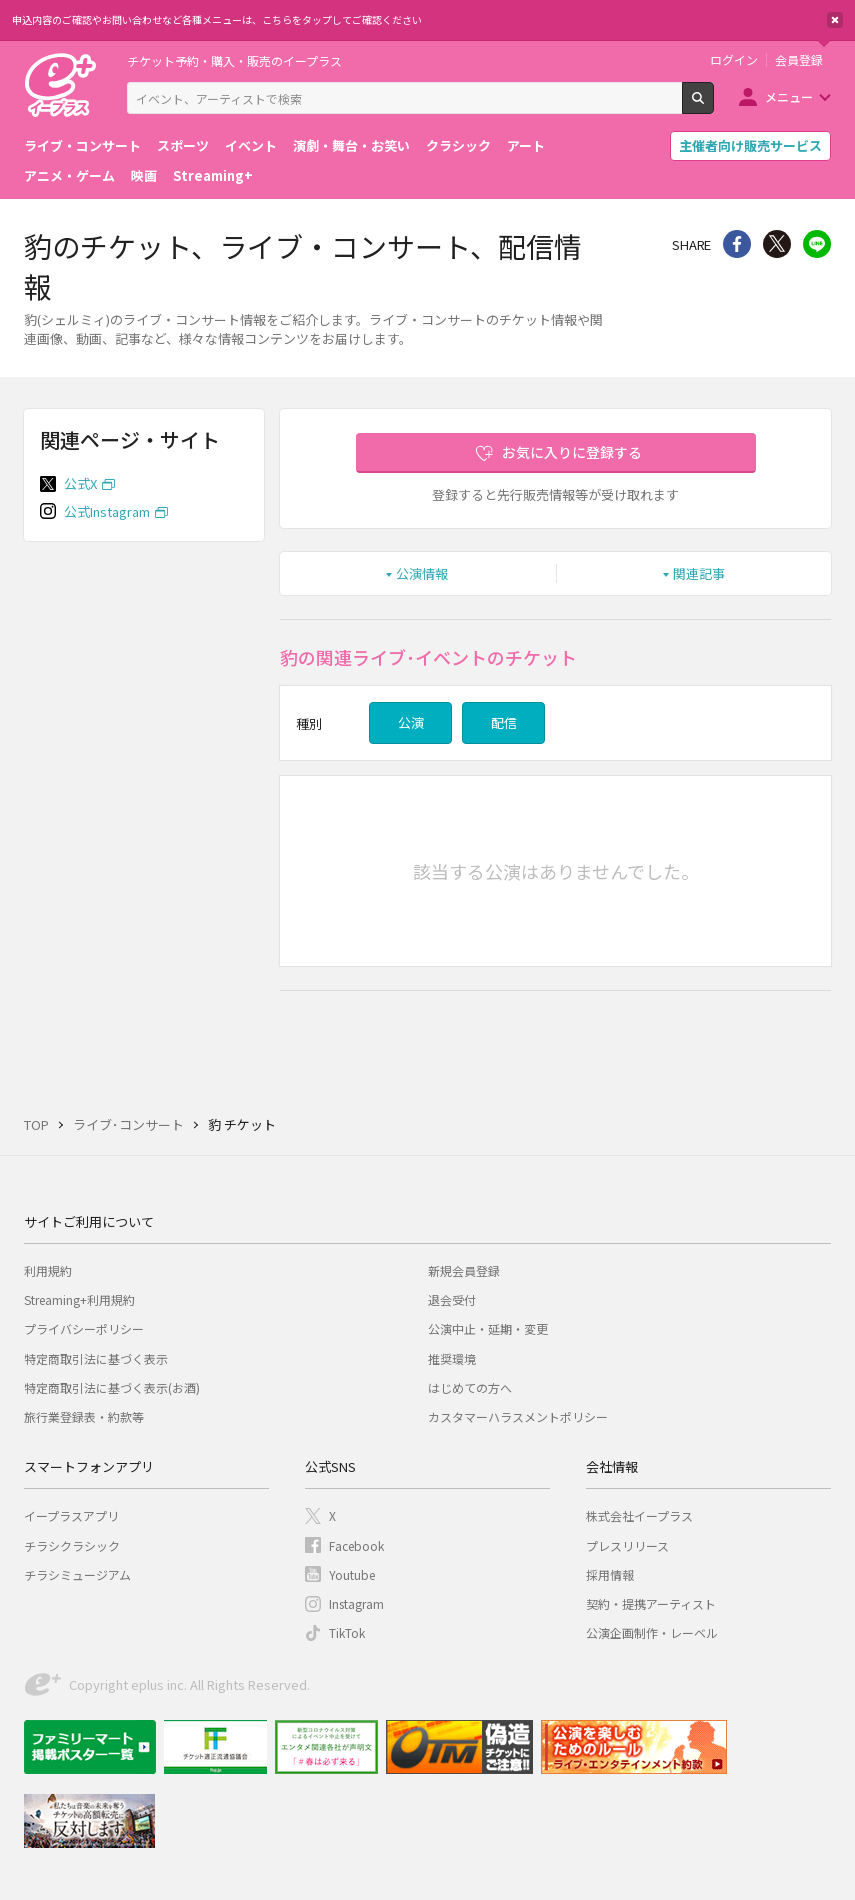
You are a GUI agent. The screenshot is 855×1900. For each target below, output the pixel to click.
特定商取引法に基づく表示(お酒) (112, 1387)
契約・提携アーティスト (651, 1603)
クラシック (458, 145)
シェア (737, 244)
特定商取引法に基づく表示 (96, 1358)
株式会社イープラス (639, 1515)
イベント (251, 145)
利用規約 (48, 1270)
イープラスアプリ (71, 1515)
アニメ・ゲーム (69, 175)
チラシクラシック (72, 1545)
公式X (80, 483)
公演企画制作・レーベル (652, 1632)
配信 (504, 722)
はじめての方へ (470, 1387)
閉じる (835, 20)
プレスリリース (627, 1545)
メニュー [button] (789, 96)
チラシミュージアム (77, 1574)
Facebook (356, 1545)
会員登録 (799, 60)
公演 (411, 722)
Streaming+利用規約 (79, 1299)
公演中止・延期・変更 (488, 1328)
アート (526, 145)
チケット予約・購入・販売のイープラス (234, 60)
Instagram (356, 1603)
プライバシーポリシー (84, 1328)
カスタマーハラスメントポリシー (518, 1416)
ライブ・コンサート (82, 145)
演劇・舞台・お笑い (351, 145)
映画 (144, 175)
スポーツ (183, 145)
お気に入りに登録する (572, 452)
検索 (713, 106)
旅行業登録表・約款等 (84, 1416)
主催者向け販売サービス (750, 145)
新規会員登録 (464, 1270)
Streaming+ (213, 175)
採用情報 (610, 1574)
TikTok (347, 1632)
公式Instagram (107, 511)
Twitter (777, 244)
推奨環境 (452, 1358)
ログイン (734, 60)
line (817, 244)
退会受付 (452, 1299)
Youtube (352, 1574)
